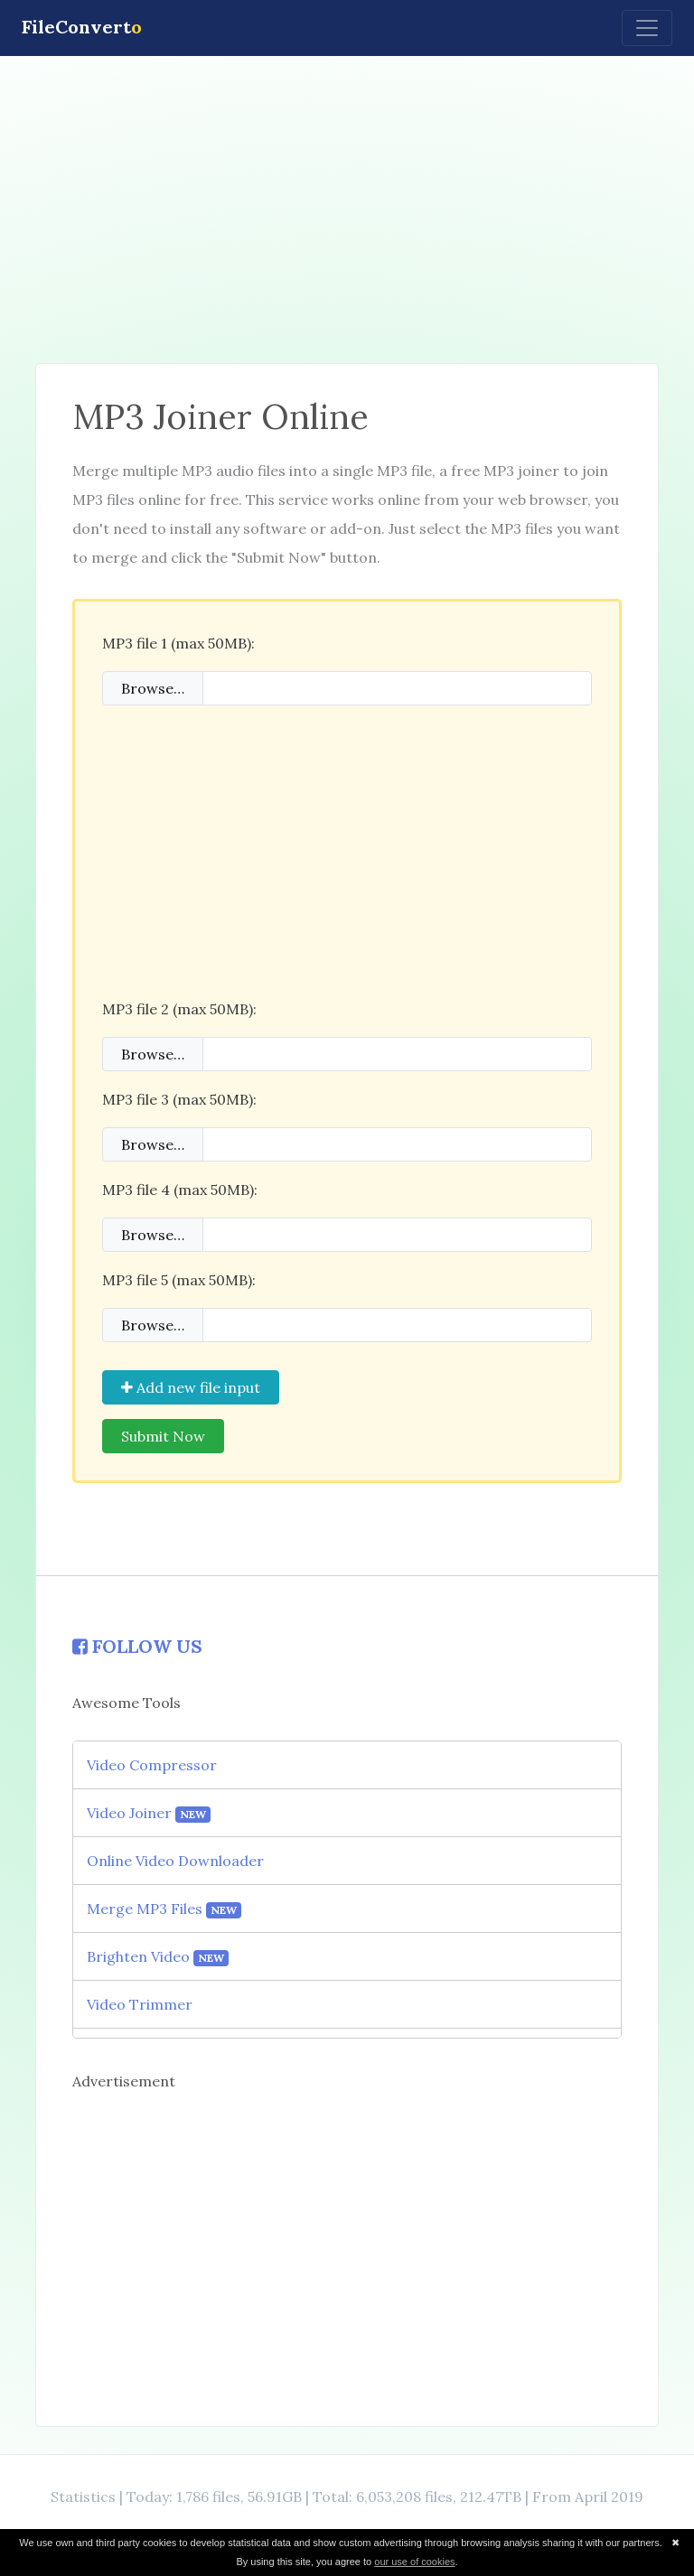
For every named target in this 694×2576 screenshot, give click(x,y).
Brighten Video (158, 1956)
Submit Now (163, 1436)
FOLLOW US (137, 1646)
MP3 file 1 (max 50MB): (178, 643)
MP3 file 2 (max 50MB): (179, 1009)
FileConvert (82, 26)
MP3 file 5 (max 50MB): (179, 1280)
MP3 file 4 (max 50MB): (180, 1190)
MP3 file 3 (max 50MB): (179, 1099)
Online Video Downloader (175, 1861)
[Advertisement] (347, 209)
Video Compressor (152, 1765)
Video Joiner (149, 1813)
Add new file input (190, 1387)
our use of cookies (414, 2561)
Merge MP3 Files (164, 1908)
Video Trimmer (139, 2004)
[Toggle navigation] (647, 28)
